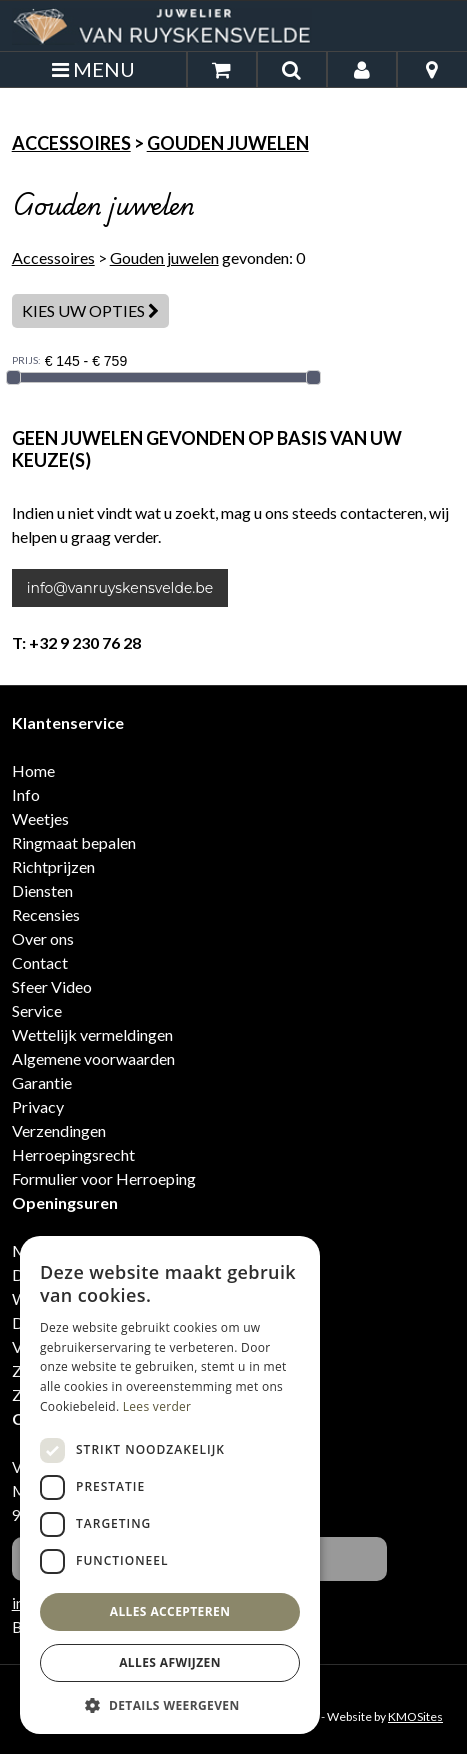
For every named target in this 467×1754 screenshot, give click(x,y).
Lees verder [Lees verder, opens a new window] (157, 1406)
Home (33, 770)
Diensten (42, 890)
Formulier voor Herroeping (104, 1178)
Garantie (42, 1082)
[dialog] (170, 1485)
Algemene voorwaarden (93, 1058)
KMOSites (415, 1716)
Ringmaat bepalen (74, 842)
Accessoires (71, 143)
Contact (40, 962)
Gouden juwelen (228, 143)
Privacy (38, 1106)
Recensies (46, 914)
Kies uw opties (90, 310)
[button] (170, 1704)
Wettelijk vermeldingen (92, 1034)
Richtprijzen (53, 866)
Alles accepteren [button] (170, 1611)
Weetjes (40, 818)
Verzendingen (59, 1130)
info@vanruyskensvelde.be (120, 588)
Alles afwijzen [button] (170, 1662)
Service (37, 1010)
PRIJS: (26, 360)
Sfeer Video (52, 986)
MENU (93, 69)
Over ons (43, 938)
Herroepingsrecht (73, 1154)
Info (26, 794)
